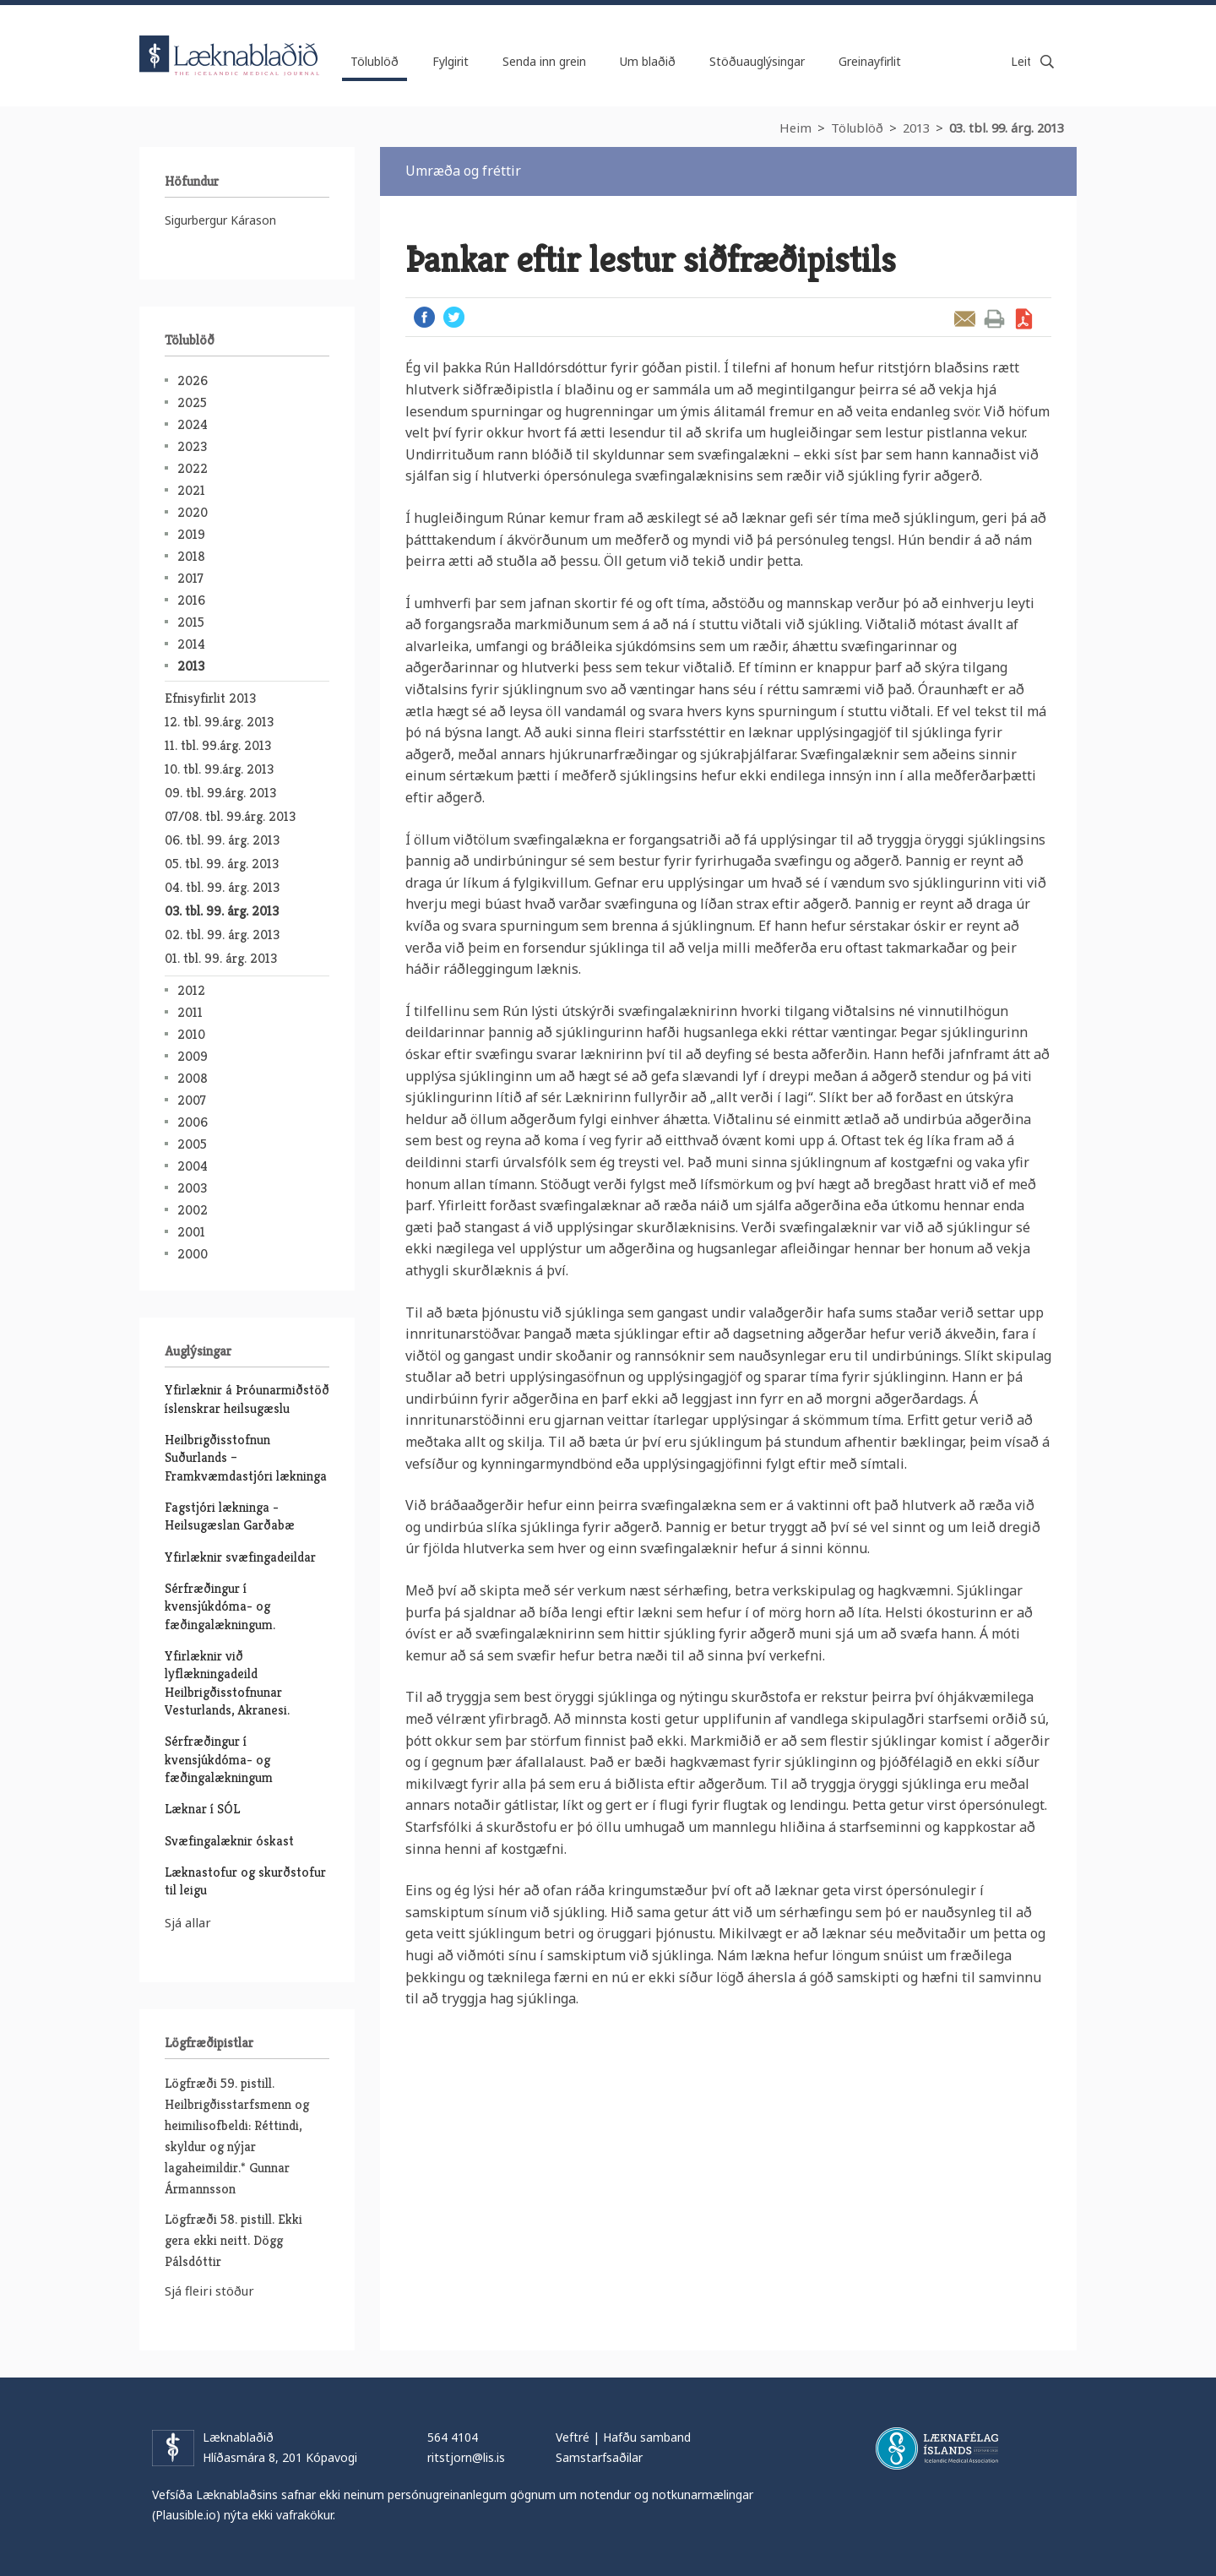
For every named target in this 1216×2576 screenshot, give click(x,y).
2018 (191, 556)
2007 (191, 1100)
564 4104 (452, 2437)
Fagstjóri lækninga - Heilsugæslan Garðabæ (230, 1516)
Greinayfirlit (870, 61)
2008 (192, 1078)
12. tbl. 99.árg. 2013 (219, 722)
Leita (1047, 62)
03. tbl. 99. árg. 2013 (1006, 127)
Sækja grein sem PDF (1023, 318)
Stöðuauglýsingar (757, 61)
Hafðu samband (647, 2437)
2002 (192, 1210)
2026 (192, 380)
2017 (190, 578)
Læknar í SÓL (202, 1809)
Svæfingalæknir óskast (229, 1841)
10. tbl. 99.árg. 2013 (219, 769)
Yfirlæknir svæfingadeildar (240, 1557)
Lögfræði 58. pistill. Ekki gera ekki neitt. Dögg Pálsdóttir (233, 2240)
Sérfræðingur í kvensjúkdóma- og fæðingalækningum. (220, 1606)
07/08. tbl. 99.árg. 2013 (230, 816)
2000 (192, 1254)
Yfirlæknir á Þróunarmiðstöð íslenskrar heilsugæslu (247, 1398)
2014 (191, 644)
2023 (192, 446)
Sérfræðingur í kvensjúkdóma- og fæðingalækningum (219, 1759)
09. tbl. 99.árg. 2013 (220, 793)
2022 (192, 468)
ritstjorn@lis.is (466, 2457)
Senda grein (964, 318)
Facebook (424, 317)
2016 (191, 600)
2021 (191, 490)
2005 (192, 1144)
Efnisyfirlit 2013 (210, 698)
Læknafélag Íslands (937, 2448)
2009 (192, 1056)
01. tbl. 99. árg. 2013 (221, 958)
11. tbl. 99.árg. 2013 (218, 745)
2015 (190, 622)
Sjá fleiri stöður (209, 2290)
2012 (191, 990)
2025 (192, 402)
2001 (191, 1232)
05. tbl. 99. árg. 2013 (222, 863)
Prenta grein (994, 318)
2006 (192, 1122)
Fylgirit (450, 61)
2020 (192, 512)
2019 (191, 534)
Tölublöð (857, 127)
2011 (190, 1012)
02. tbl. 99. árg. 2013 (222, 934)
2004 (192, 1166)
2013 (916, 127)
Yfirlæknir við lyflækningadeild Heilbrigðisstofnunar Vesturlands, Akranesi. (227, 1683)
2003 (192, 1188)
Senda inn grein (544, 61)
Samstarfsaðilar (599, 2457)
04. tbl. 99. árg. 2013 (222, 887)
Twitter (453, 317)
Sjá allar (188, 1922)
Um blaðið (648, 61)
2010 (191, 1034)
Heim (795, 127)
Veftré (572, 2437)
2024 (192, 424)
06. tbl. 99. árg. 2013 (222, 840)
